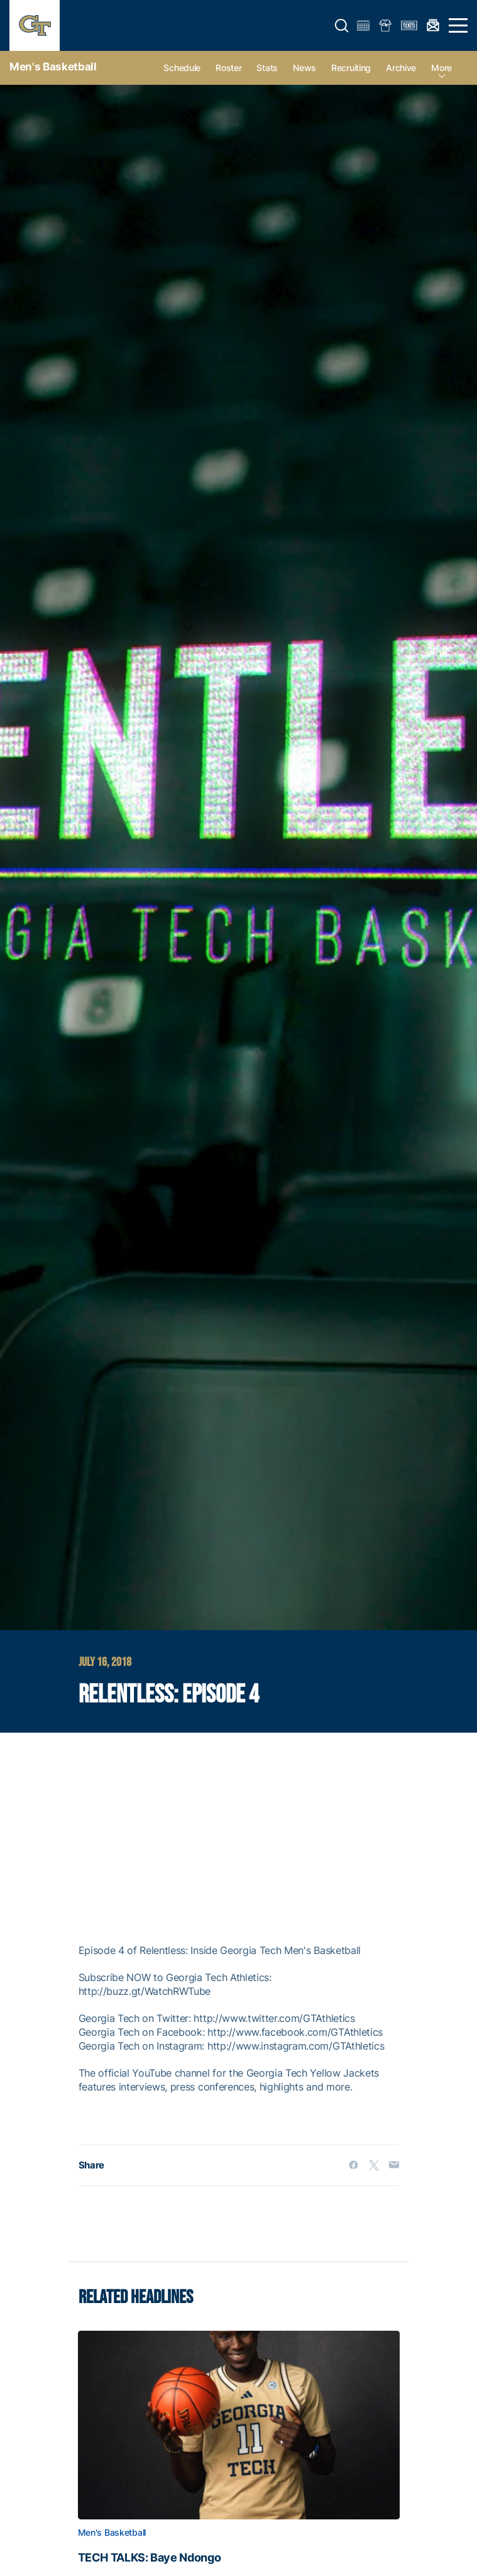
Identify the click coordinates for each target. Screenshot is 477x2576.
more (441, 67)
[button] (342, 26)
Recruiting (351, 67)
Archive (401, 67)
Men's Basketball (53, 66)
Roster (228, 67)
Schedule (181, 67)
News (304, 67)
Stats (267, 67)
